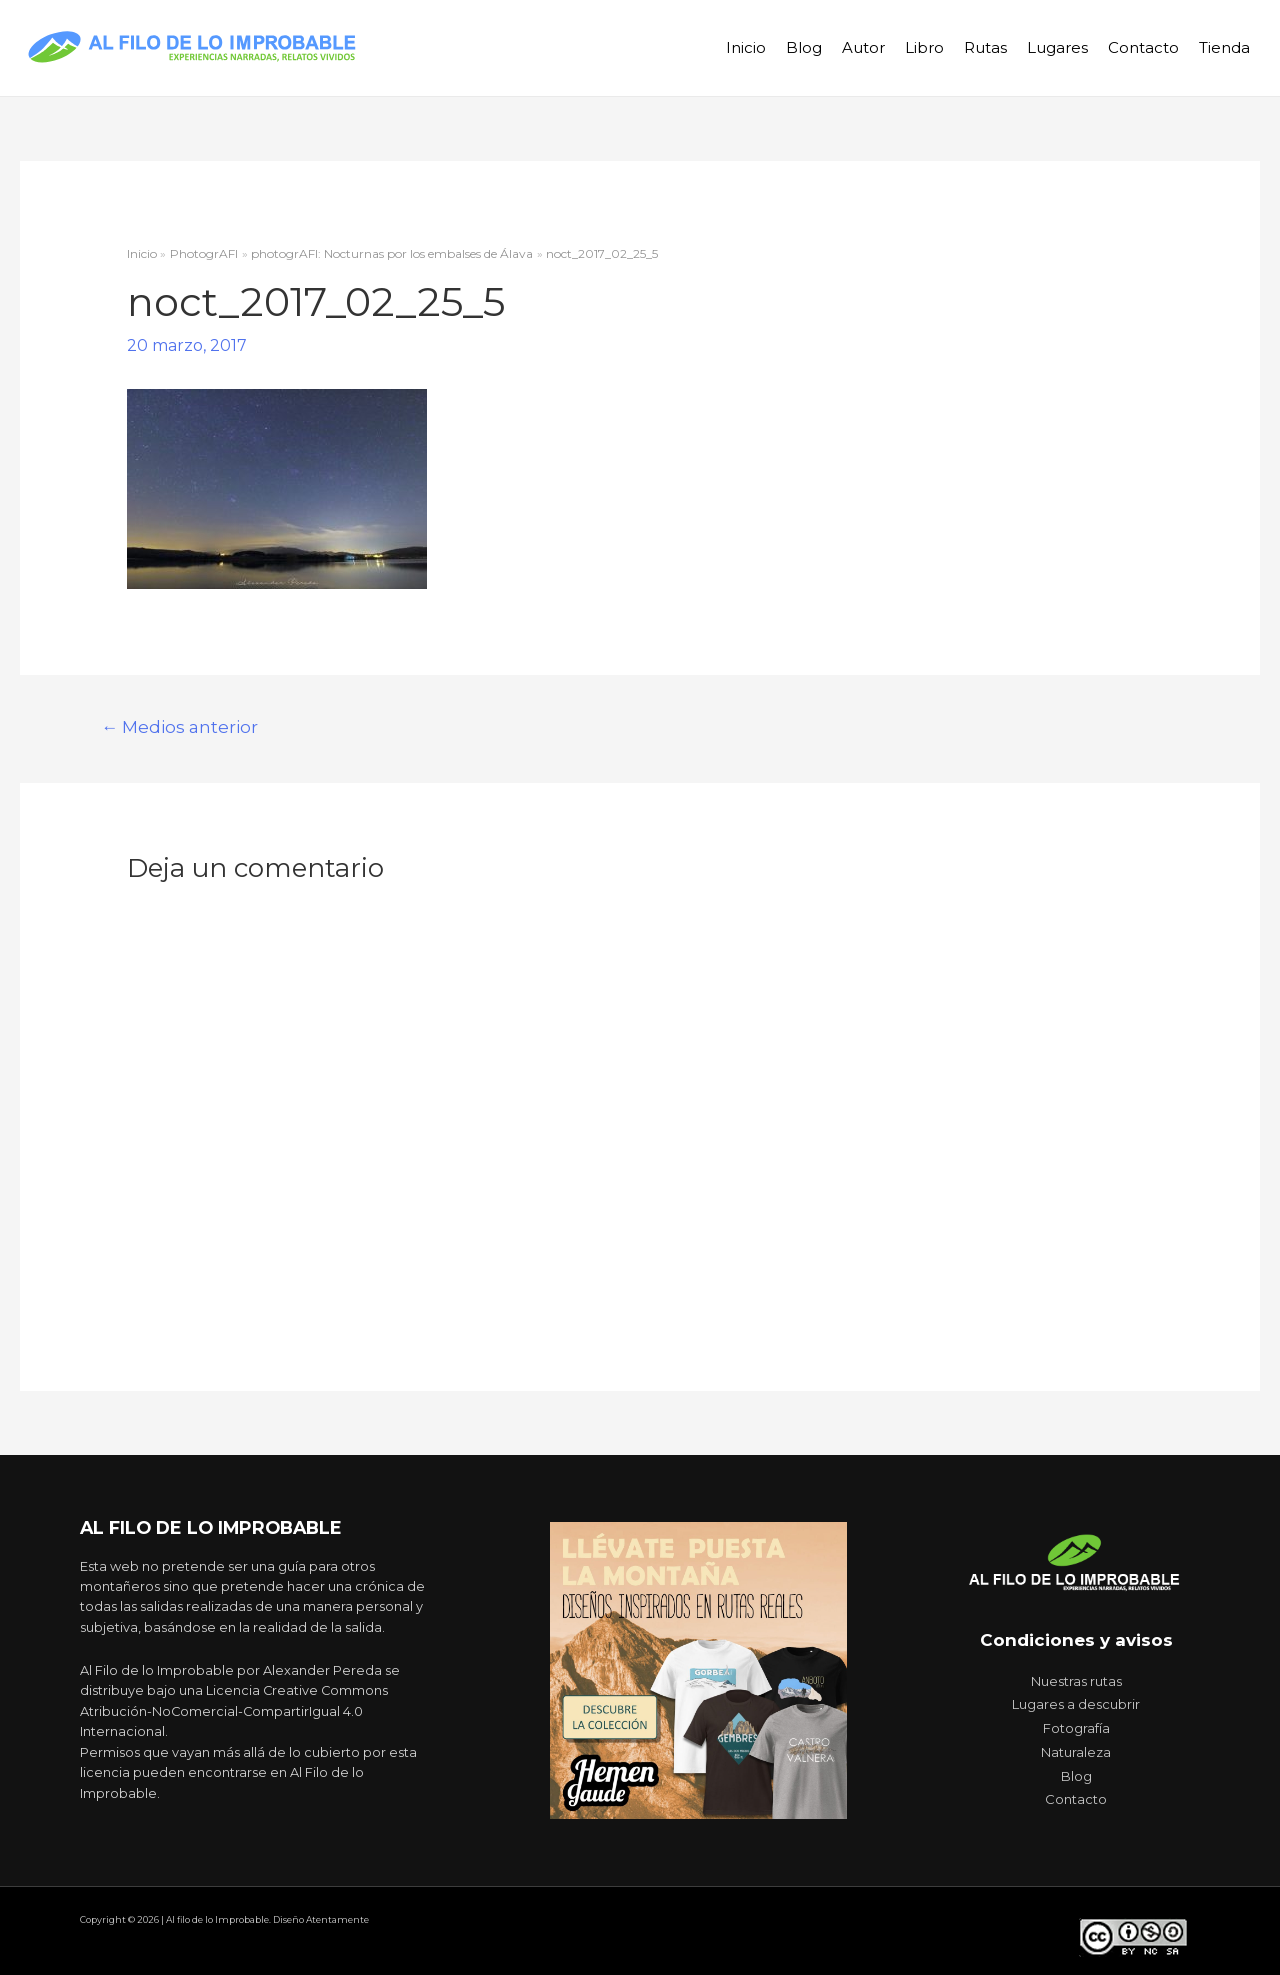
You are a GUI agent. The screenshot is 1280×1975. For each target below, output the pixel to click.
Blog (804, 47)
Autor (863, 47)
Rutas (985, 47)
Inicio (746, 47)
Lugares (1057, 47)
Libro (924, 47)
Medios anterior (179, 726)
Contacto (1143, 47)
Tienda (1224, 47)
